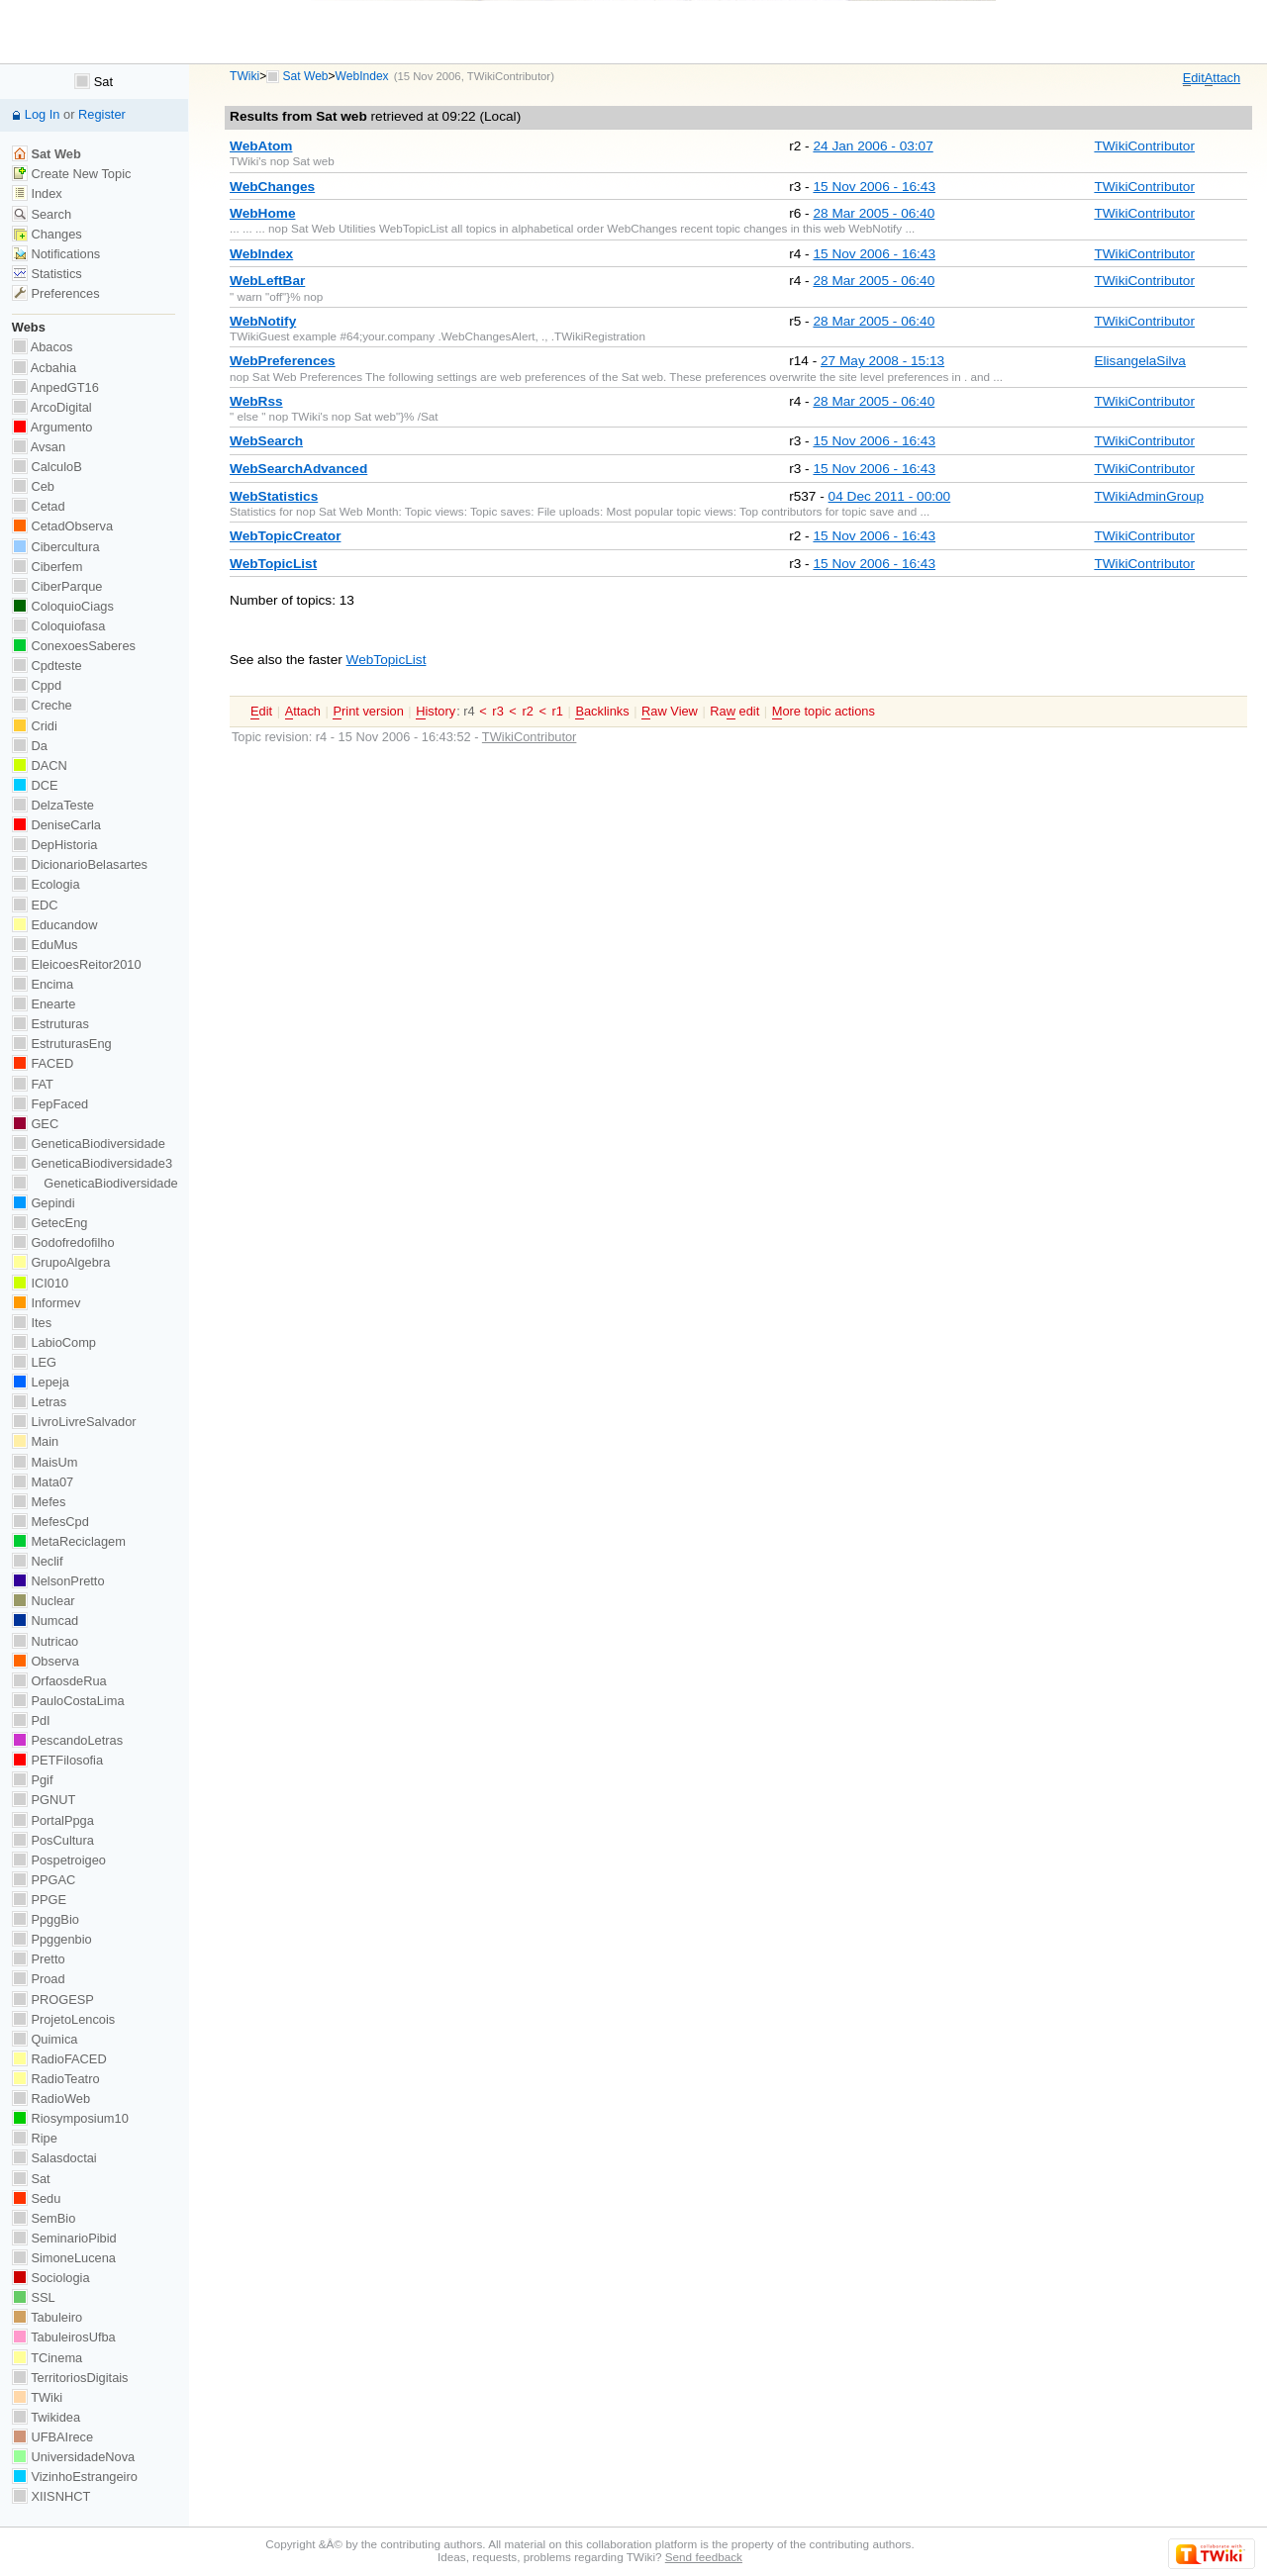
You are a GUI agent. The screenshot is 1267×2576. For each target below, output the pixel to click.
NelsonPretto (58, 1581)
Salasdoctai (54, 2157)
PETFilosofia (57, 1760)
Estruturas (50, 1023)
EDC (35, 905)
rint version (368, 711)
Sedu (36, 2198)
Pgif (32, 1779)
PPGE (39, 1899)
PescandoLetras (67, 1740)
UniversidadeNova (73, 2456)
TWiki (244, 76)
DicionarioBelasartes (79, 864)
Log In (42, 114)
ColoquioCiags (63, 606)
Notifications (56, 253)
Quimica (45, 2039)
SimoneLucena (64, 2257)
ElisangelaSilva (1140, 360)
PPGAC (43, 1879)
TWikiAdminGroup (1149, 496)
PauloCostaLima (68, 1700)
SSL (33, 2297)
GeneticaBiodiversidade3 (92, 1163)
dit (1194, 78)
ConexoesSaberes (74, 645)
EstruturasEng (62, 1043)
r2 (527, 711)
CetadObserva (62, 526)
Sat (93, 81)
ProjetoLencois (63, 2019)
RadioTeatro (56, 2078)
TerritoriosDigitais (70, 2377)
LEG (34, 1362)
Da (30, 745)
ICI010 (40, 1283)
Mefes (39, 1501)
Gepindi (43, 1202)
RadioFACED (59, 2058)
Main (35, 1441)
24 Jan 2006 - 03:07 (872, 146)
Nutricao (45, 1641)
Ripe (34, 2138)
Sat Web (306, 76)
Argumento (52, 427)
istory (435, 711)
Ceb (33, 486)
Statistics (47, 273)
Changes (47, 234)
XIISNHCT (51, 2496)
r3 (497, 711)
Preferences (56, 293)
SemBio (43, 2218)
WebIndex (362, 76)
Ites (31, 1322)
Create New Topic (72, 173)
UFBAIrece (52, 2437)
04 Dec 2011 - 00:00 (889, 496)
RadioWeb (51, 2098)
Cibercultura (56, 546)
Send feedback (703, 2556)
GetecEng (50, 1222)
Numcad (45, 1620)
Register (102, 114)
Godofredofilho (63, 1242)
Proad (38, 1978)
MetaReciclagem (69, 1541)
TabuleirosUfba (64, 2337)
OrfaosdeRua (59, 1680)
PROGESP (53, 1999)
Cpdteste (47, 665)
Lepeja (40, 1382)
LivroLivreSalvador (74, 1421)
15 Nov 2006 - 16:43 (874, 186)
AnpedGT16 (55, 387)
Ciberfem (47, 566)
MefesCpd (50, 1521)
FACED (42, 1063)
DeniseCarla (56, 824)
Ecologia (46, 884)
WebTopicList (386, 659)
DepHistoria (55, 844)
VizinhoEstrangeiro (75, 2476)
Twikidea (46, 2417)
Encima (42, 984)
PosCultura (53, 1840)
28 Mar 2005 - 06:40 (873, 213)
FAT (32, 1084)
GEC (35, 1123)
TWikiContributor (508, 76)
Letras (39, 1401)
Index (37, 193)
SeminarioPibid (64, 2238)
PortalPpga (53, 1820)
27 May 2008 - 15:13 (882, 360)
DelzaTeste (53, 805)
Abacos (42, 346)
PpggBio (45, 1919)
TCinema (47, 2357)
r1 (557, 711)
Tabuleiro (47, 2317)
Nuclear (43, 1600)
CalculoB (47, 466)
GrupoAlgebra (61, 1262)
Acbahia (44, 367)
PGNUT (43, 1799)
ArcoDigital (52, 407)
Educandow (55, 924)
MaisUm (45, 1462)
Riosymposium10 (70, 2118)
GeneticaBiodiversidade (88, 1143)
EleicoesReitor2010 (77, 964)
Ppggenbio (52, 1939)
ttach (1222, 78)
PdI (31, 1720)
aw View (669, 711)
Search (41, 214)
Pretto (38, 1959)
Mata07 (42, 1482)
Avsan (38, 446)
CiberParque (57, 586)
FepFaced (50, 1104)
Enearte (44, 1004)
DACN (39, 765)
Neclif (37, 1561)
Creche (42, 705)
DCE (35, 785)
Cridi (34, 725)
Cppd (36, 685)
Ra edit (734, 711)
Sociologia (51, 2277)
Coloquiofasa (58, 626)
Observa (45, 1661)
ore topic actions (823, 711)
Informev (46, 1302)
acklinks (602, 711)
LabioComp (54, 1342)
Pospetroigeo (59, 1860)
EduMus (45, 944)
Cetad (38, 506)
